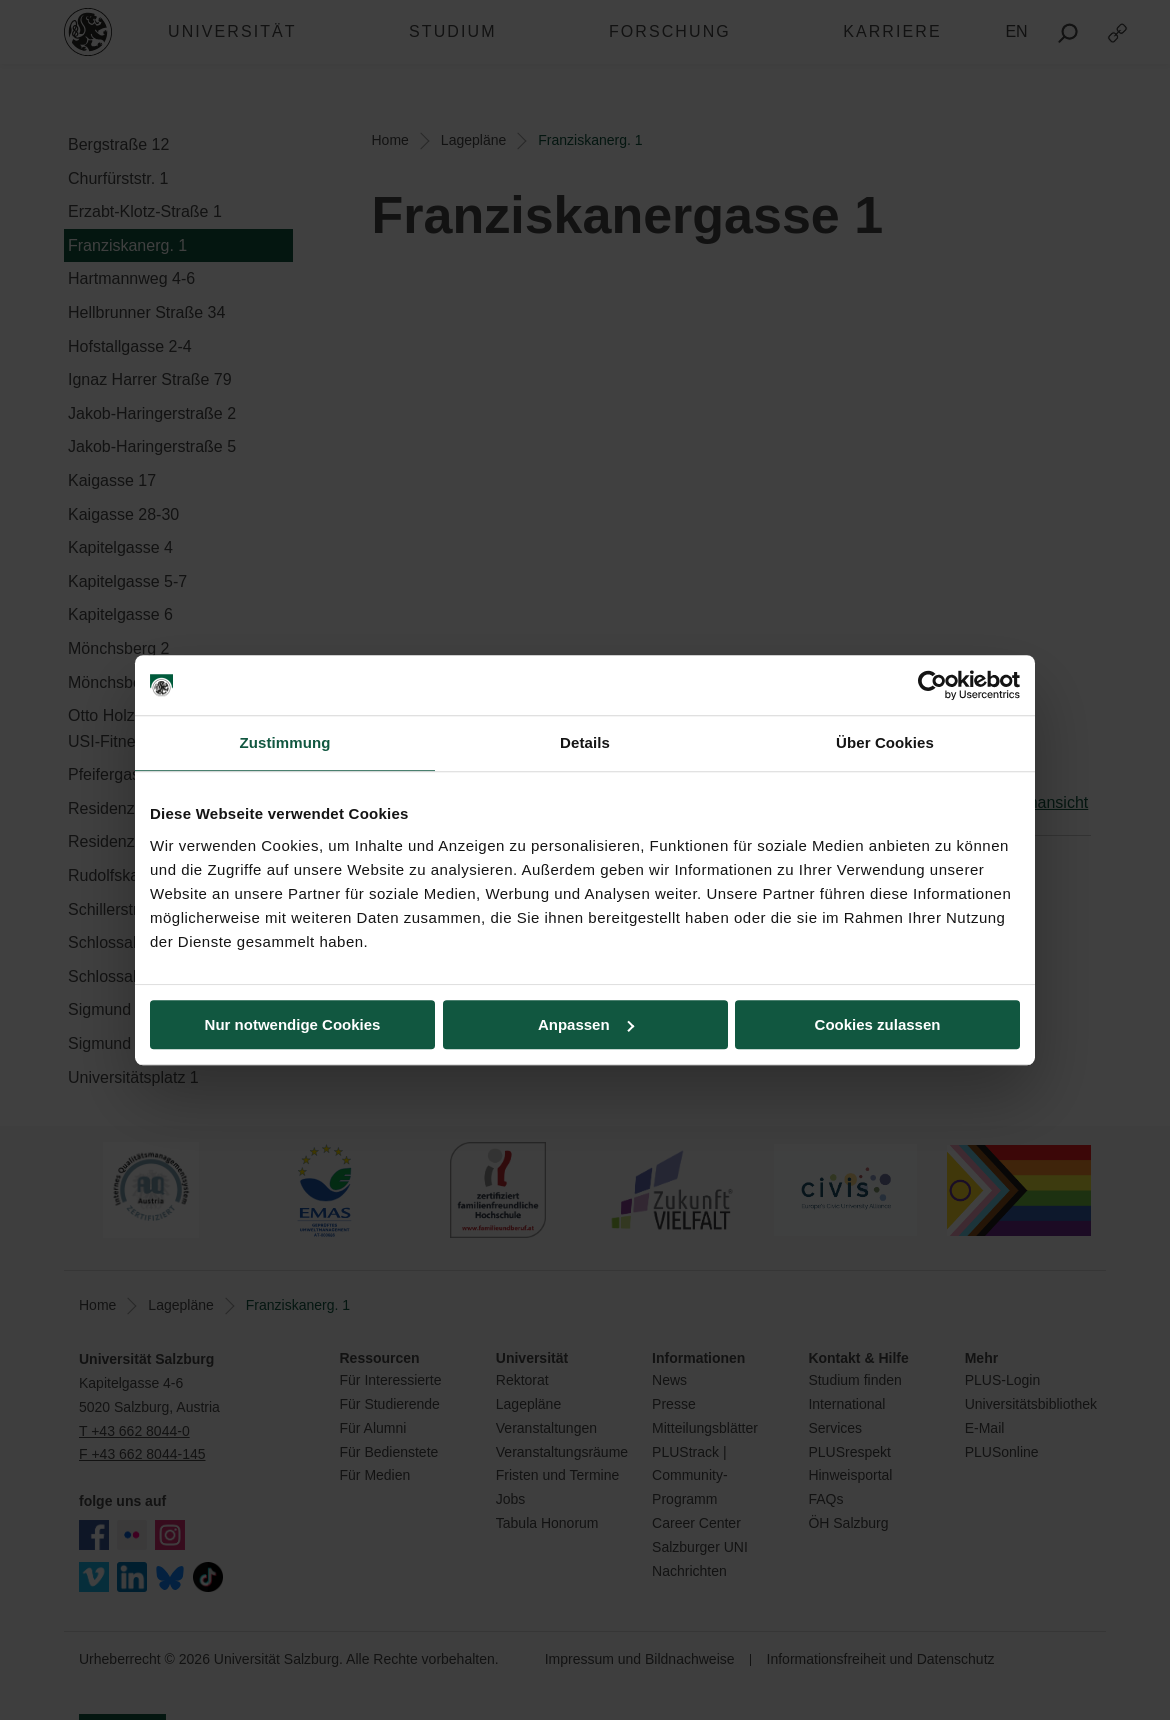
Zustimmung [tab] (285, 742)
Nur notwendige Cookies (293, 1024)
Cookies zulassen (878, 1024)
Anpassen (586, 1024)
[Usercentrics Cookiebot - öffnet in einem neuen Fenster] (932, 685)
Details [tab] (585, 742)
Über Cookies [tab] (885, 742)
